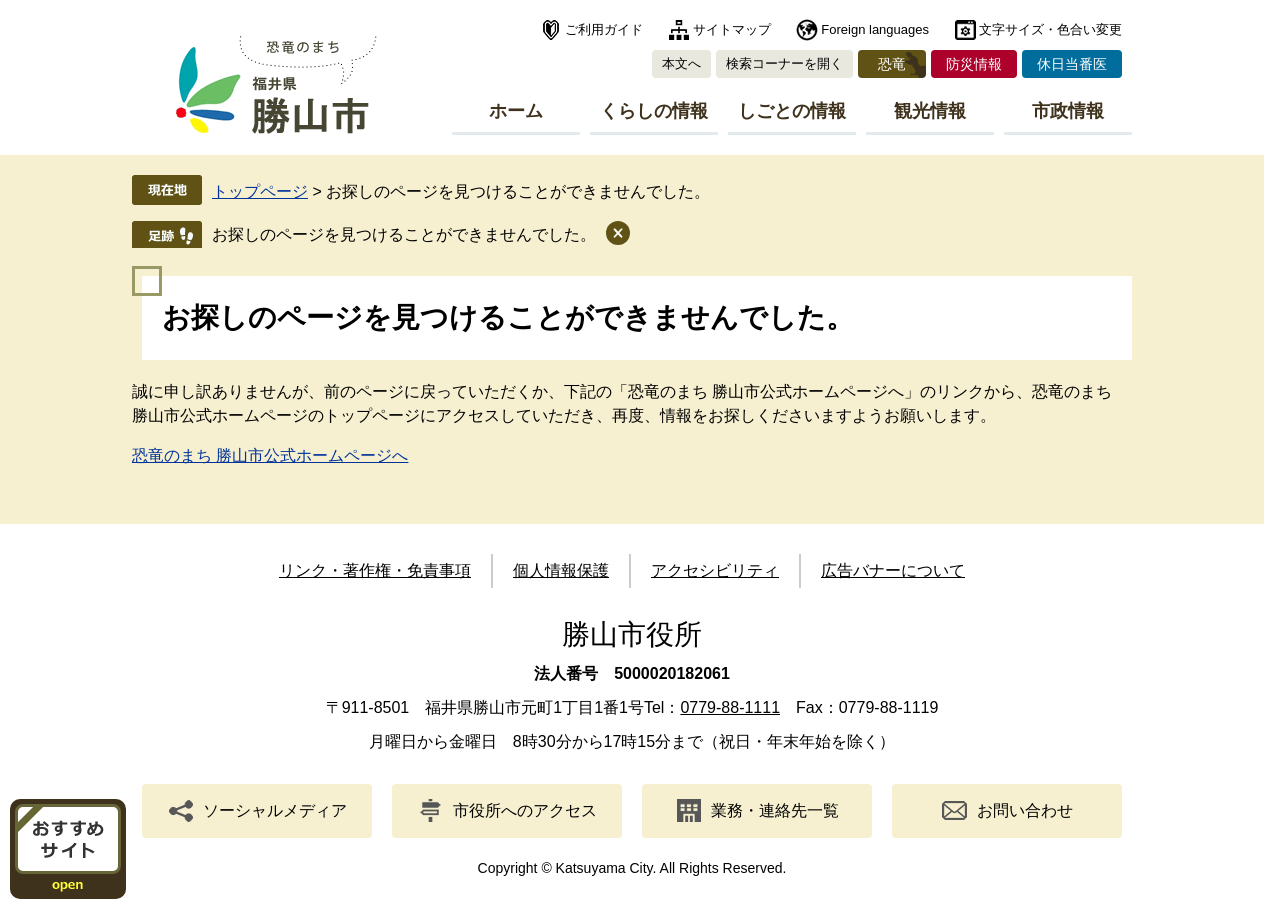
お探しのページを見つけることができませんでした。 (404, 234)
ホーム (516, 111)
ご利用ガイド (604, 29)
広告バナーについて (893, 570)
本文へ (681, 63)
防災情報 (974, 64)
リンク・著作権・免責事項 (375, 570)
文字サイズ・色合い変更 (1050, 29)
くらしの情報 (654, 111)
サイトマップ (732, 29)
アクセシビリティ (715, 570)
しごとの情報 (792, 111)
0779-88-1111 (730, 707)
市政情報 (1068, 111)
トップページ (260, 191)
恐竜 (892, 64)
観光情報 (930, 111)
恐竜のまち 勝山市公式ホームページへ (270, 455)
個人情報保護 (561, 570)
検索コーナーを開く (784, 63)
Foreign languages (875, 29)
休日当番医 (1072, 64)
